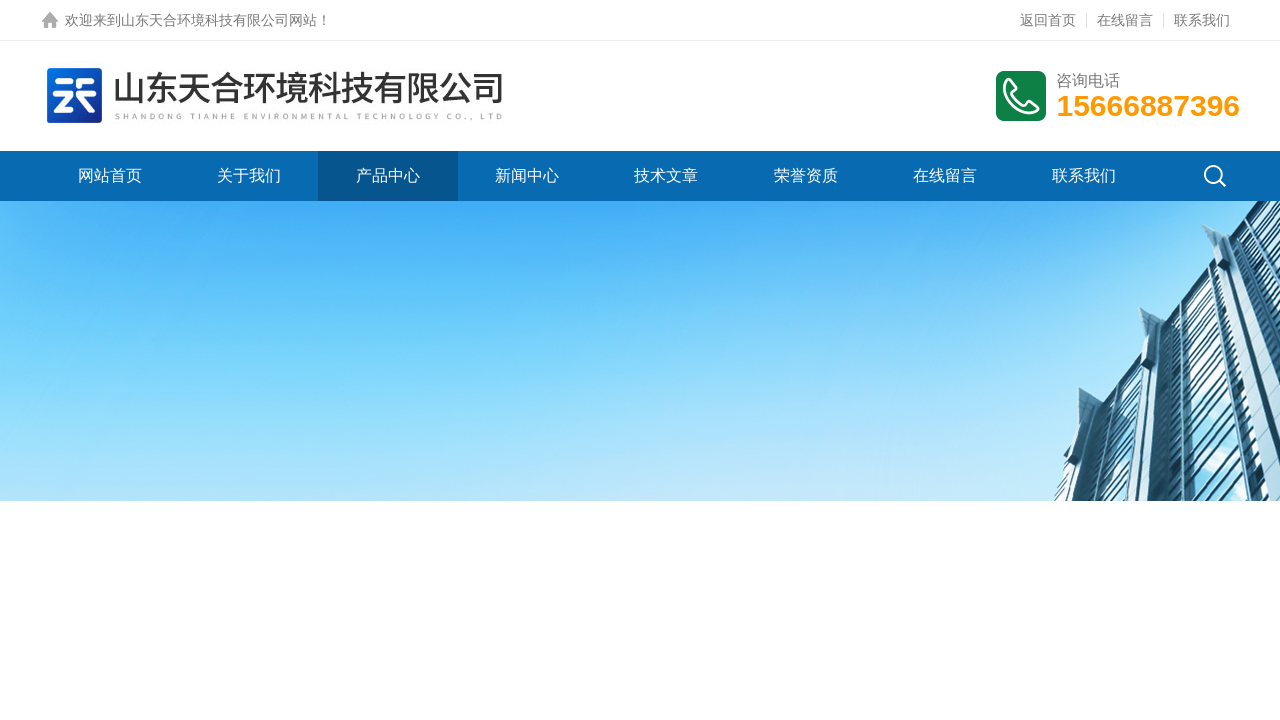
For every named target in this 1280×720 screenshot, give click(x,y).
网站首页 (110, 175)
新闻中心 (527, 175)
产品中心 (388, 175)
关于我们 (249, 175)
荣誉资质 (806, 175)
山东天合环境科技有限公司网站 (219, 20)
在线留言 (1125, 20)
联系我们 (1202, 20)
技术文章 (666, 175)
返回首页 (1048, 20)
